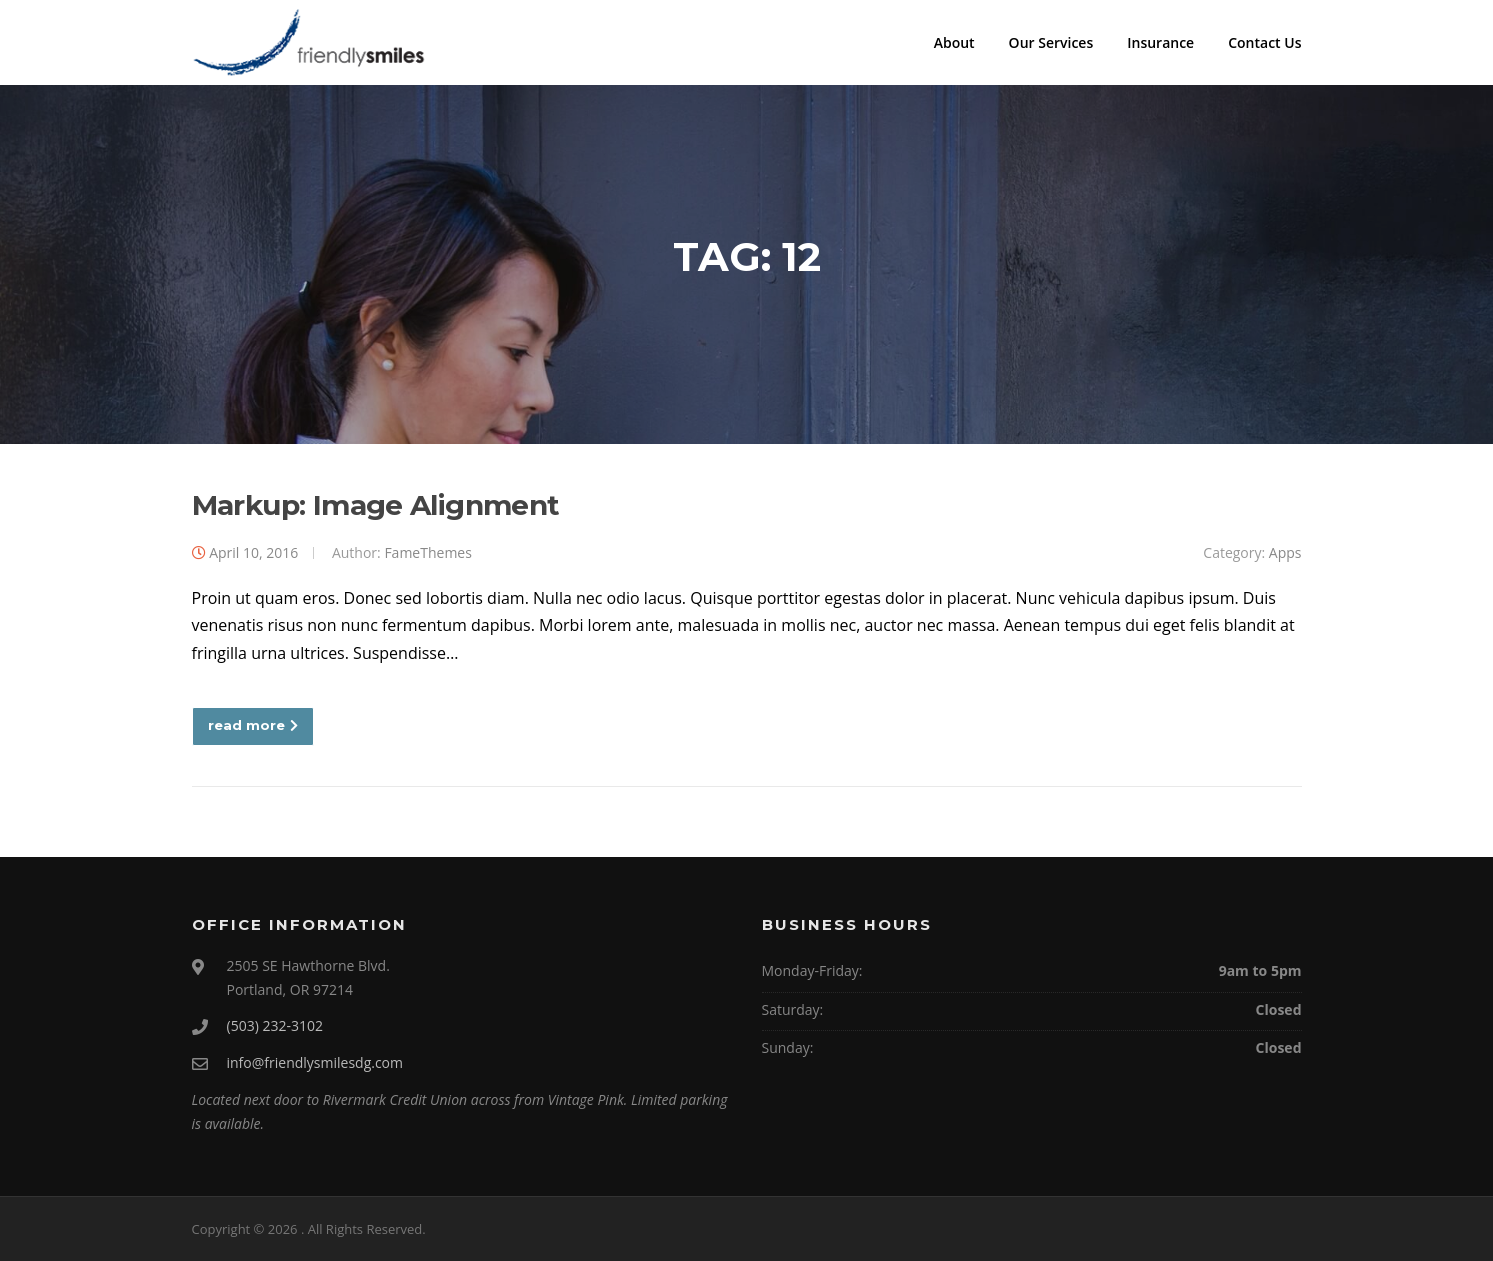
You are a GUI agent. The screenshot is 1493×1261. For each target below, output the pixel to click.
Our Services (1051, 42)
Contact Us (1264, 42)
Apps (1285, 552)
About (954, 42)
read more (253, 725)
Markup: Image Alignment (376, 505)
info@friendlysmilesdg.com (315, 1062)
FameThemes (427, 552)
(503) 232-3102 (275, 1025)
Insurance (1160, 42)
